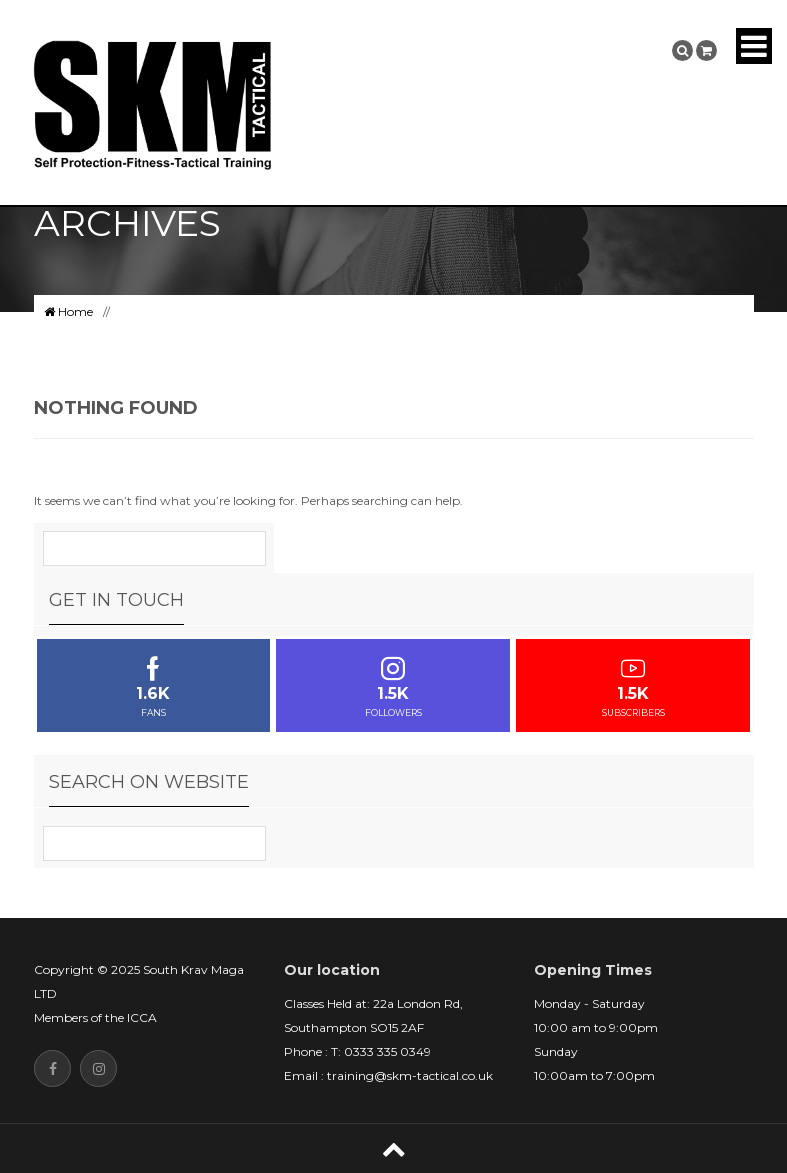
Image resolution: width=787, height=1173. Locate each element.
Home (68, 311)
